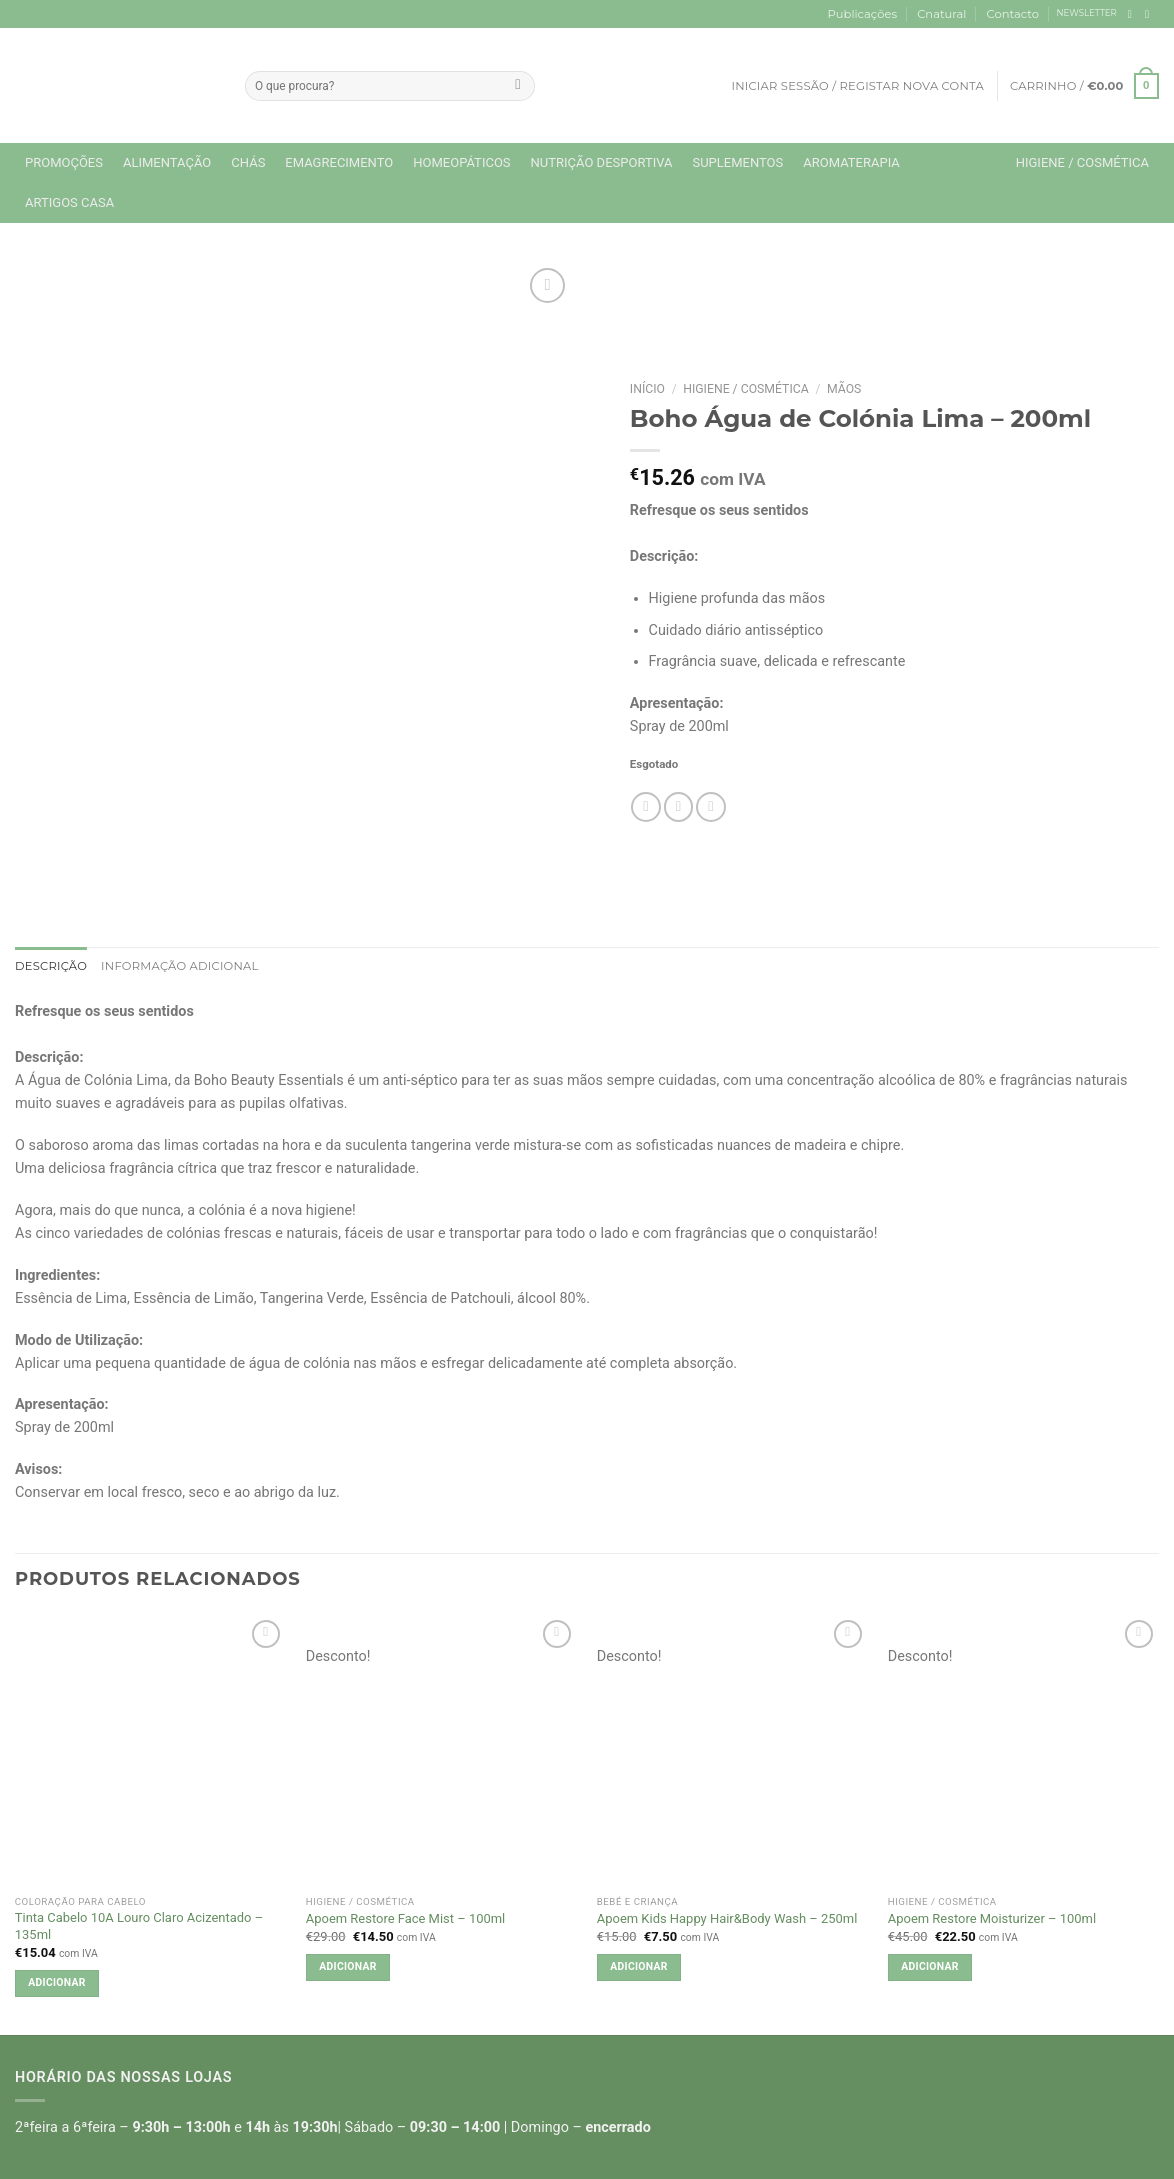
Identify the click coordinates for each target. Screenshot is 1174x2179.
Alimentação (167, 162)
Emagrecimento (339, 162)
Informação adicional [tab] (180, 966)
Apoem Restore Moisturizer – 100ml (992, 1918)
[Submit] (518, 86)
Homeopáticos (461, 162)
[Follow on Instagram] (1150, 14)
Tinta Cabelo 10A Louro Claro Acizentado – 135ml (139, 1926)
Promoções (64, 162)
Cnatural (941, 14)
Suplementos (737, 162)
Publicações (862, 14)
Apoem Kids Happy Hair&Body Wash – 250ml (727, 1918)
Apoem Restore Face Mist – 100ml (405, 1918)
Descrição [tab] (51, 966)
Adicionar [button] (56, 1982)
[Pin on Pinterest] (711, 807)
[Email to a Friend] (679, 807)
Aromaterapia (851, 162)
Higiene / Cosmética (1082, 162)
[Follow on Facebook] (1133, 14)
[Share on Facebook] (646, 807)
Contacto (1013, 14)
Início (647, 389)
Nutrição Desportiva (602, 162)
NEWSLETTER (1087, 13)
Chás (248, 162)
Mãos (844, 389)
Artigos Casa (69, 202)
